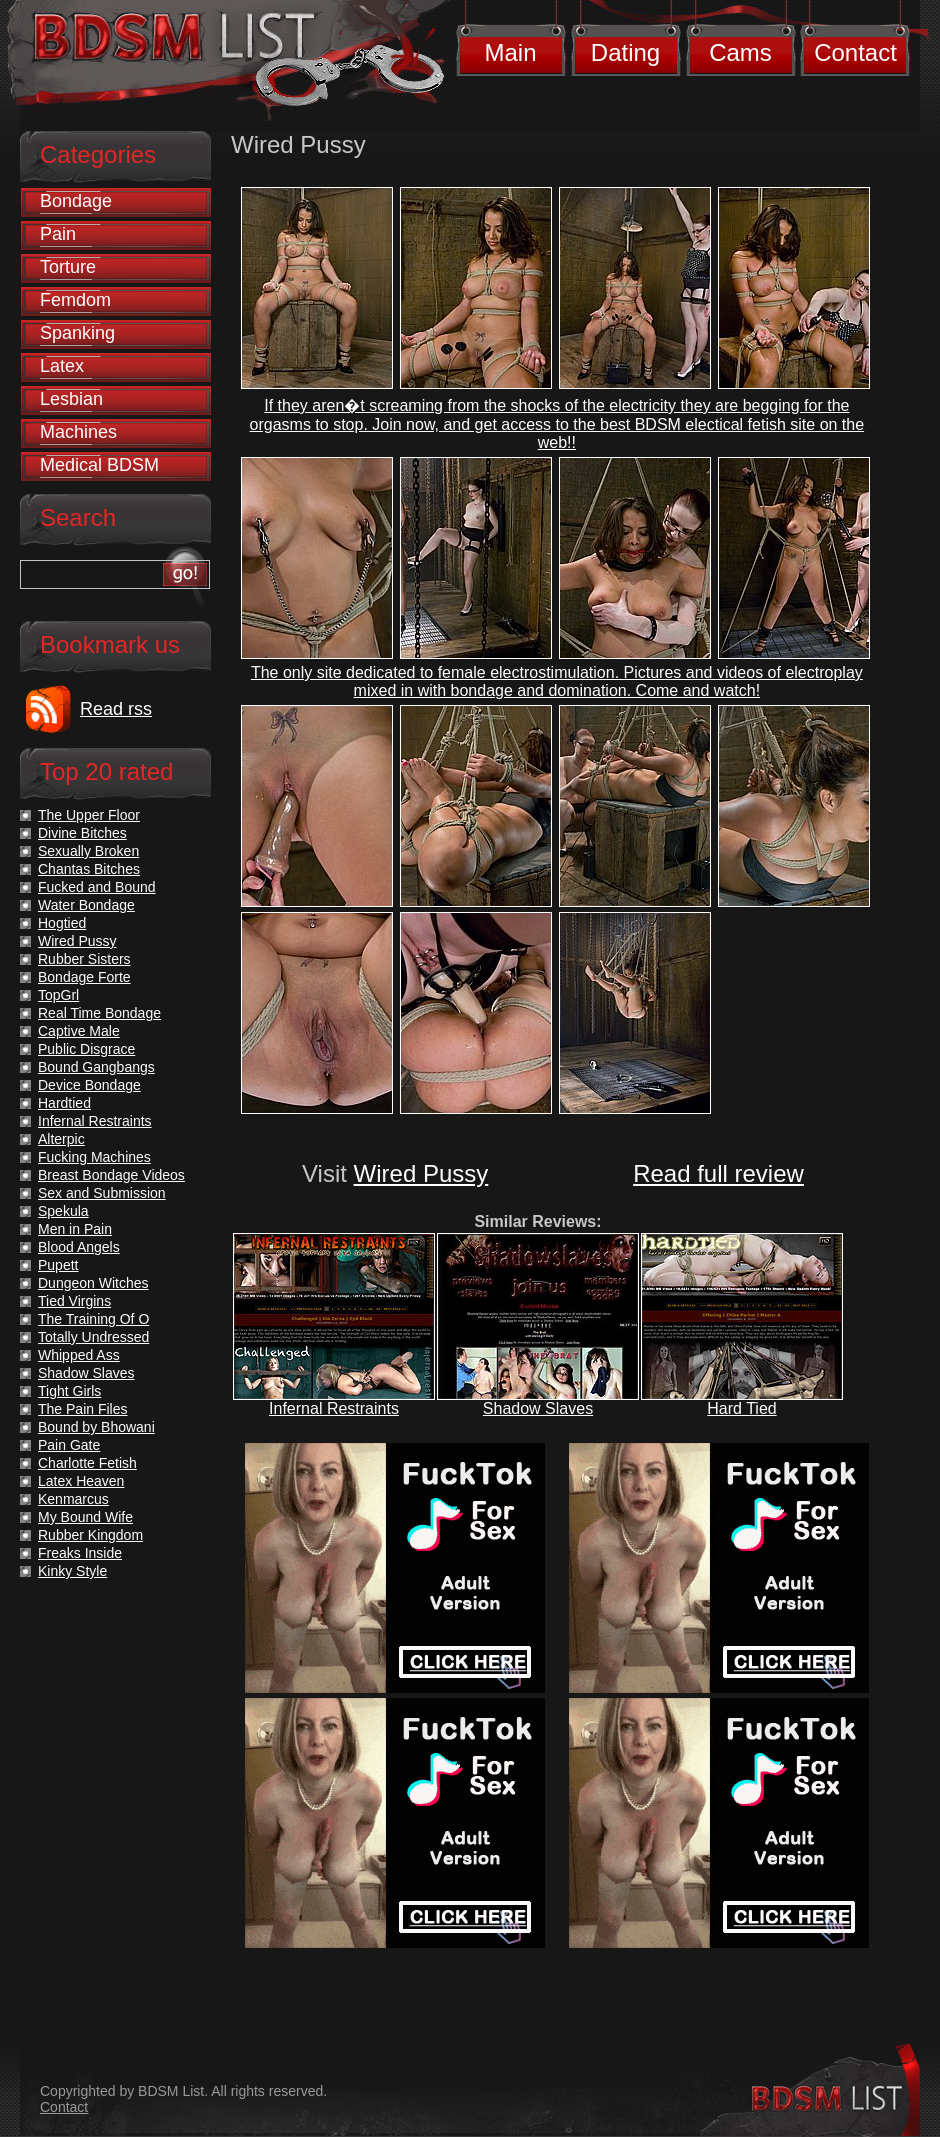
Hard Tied (741, 1408)
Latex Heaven (81, 1481)
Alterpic (61, 1139)
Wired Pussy (421, 1173)
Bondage (76, 201)
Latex (62, 366)
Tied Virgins (74, 1301)
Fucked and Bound (97, 887)
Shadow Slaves (538, 1408)
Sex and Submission (102, 1193)
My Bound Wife (85, 1517)
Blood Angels (79, 1247)
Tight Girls (69, 1391)
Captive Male (79, 1031)
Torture (68, 267)
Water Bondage (86, 905)
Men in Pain (75, 1229)
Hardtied (64, 1103)
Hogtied (62, 923)
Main (510, 52)
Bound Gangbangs (96, 1067)
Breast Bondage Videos (111, 1175)
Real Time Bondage (99, 1013)
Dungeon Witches (93, 1283)
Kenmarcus (73, 1499)
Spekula (63, 1211)
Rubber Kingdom (90, 1535)
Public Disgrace (86, 1049)
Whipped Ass (79, 1355)
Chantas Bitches (89, 869)
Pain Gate (69, 1445)
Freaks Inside (80, 1553)
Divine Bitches (82, 833)
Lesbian (71, 399)
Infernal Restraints (334, 1408)
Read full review (718, 1173)
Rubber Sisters (84, 959)
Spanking (77, 333)
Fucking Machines (94, 1157)
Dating (625, 52)
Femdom (75, 300)
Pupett (58, 1265)
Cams (740, 52)
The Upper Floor (89, 815)
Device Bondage (89, 1085)
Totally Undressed (93, 1337)
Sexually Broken (88, 851)
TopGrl (58, 995)
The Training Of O (93, 1319)
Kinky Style (72, 1571)
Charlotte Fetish (87, 1463)
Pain (58, 234)
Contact (855, 52)
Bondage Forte (84, 977)
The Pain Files (82, 1409)
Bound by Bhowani (96, 1427)
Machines (78, 432)
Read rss (116, 709)
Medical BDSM (99, 465)
